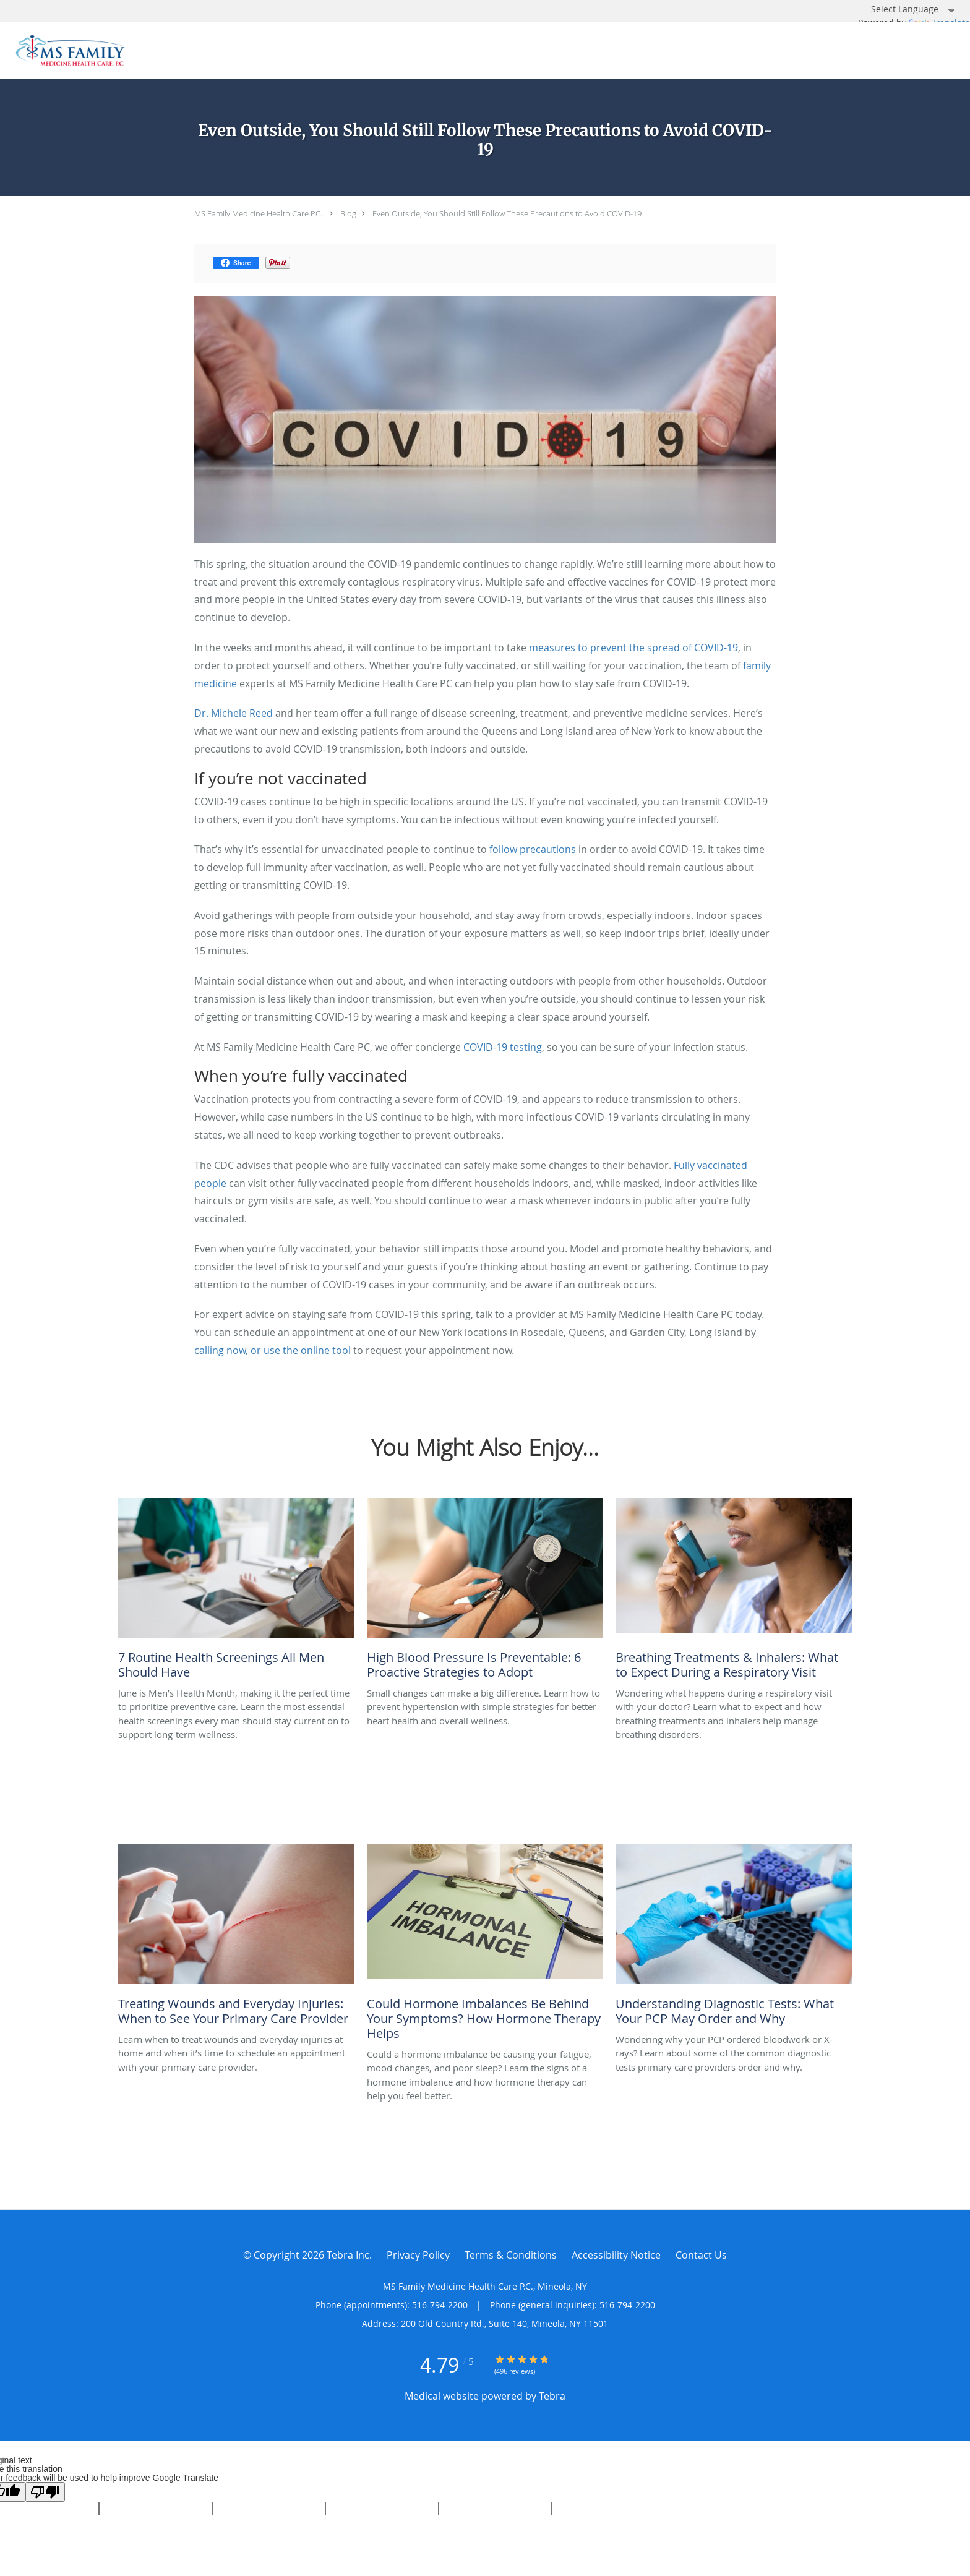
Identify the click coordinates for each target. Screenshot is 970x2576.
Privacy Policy (418, 2255)
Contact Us (701, 2255)
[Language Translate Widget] (917, 9)
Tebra (552, 2396)
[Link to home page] (67, 50)
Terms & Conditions (511, 2255)
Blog (348, 213)
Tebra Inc (348, 2255)
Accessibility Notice (616, 2255)
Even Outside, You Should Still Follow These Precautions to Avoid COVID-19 (507, 213)
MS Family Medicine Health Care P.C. (258, 213)
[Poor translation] (45, 2492)
